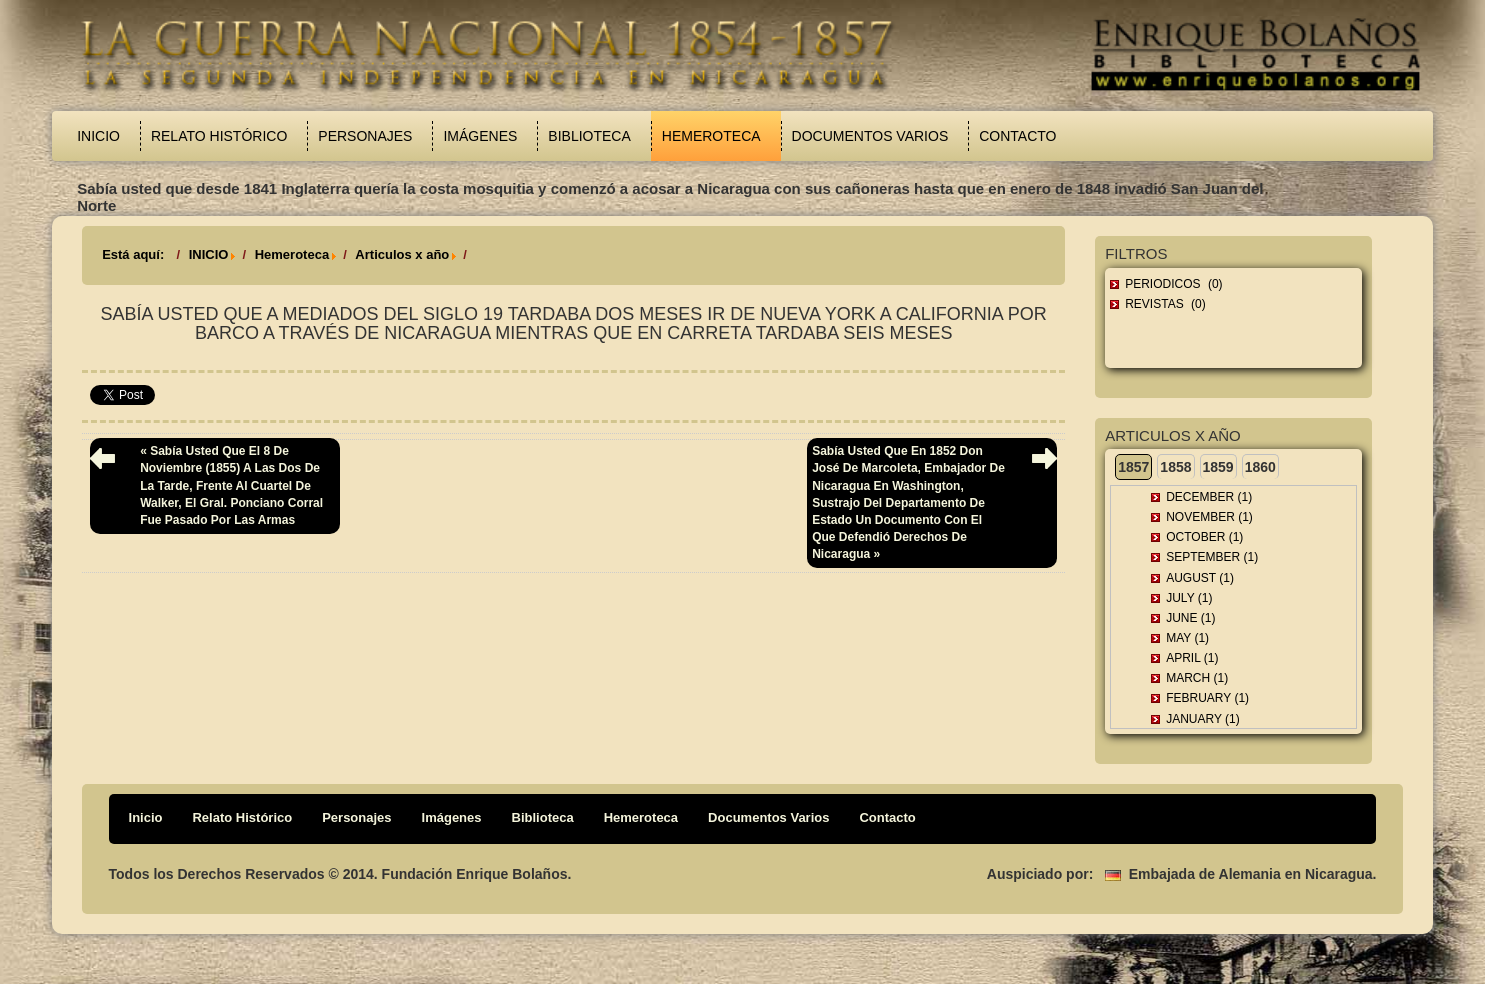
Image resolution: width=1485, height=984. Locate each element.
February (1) (1207, 698)
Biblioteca (589, 136)
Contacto (1017, 136)
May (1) (1187, 638)
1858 (1175, 467)
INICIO (209, 254)
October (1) (1204, 537)
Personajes (365, 136)
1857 (1133, 467)
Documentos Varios (870, 136)
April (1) (1192, 658)
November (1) (1209, 517)
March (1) (1197, 678)
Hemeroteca (711, 136)
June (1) (1190, 618)
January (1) (1203, 719)
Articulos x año (402, 254)
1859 (1218, 467)
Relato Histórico (219, 136)
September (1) (1212, 557)
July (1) (1189, 598)
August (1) (1200, 578)
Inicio (98, 136)
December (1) (1209, 497)
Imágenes (480, 136)
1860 (1260, 467)
